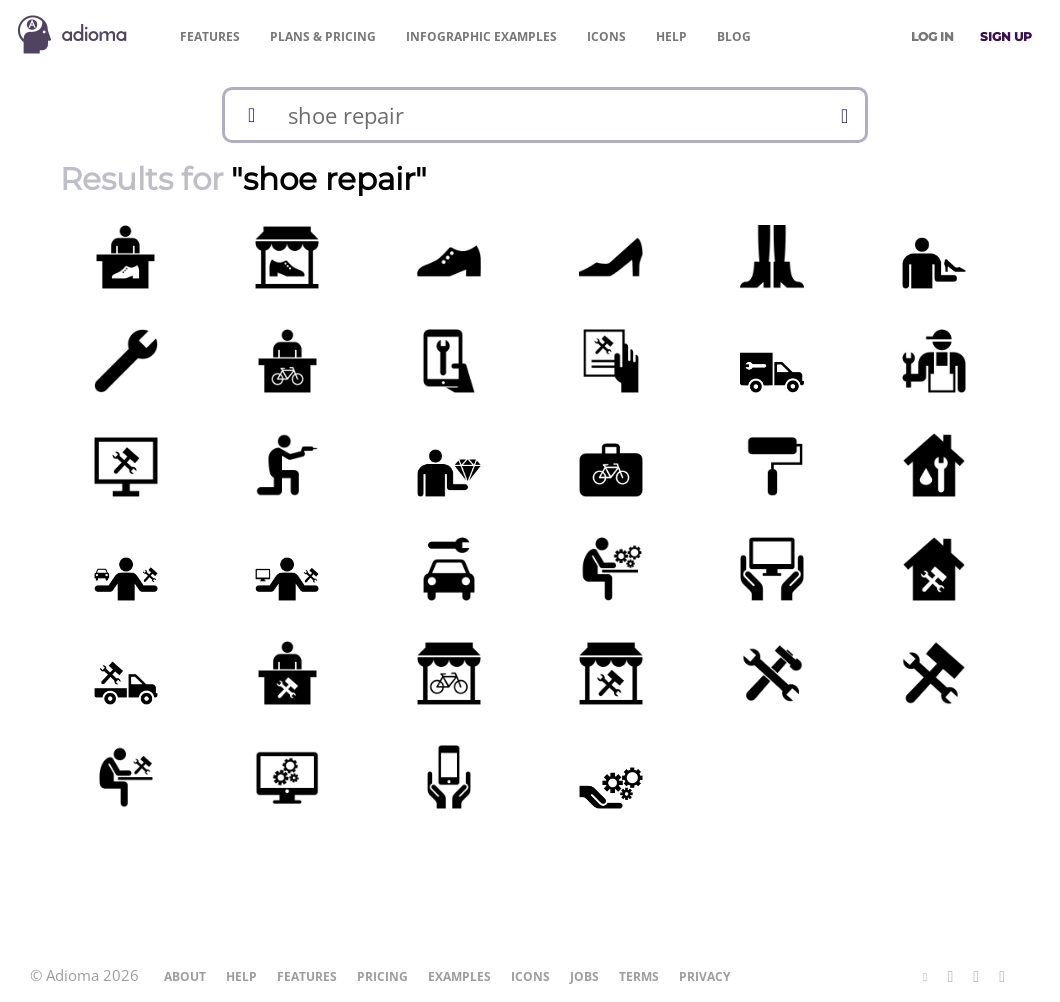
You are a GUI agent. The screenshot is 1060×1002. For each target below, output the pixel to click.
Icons (606, 36)
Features (210, 36)
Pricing (323, 36)
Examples (481, 36)
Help (671, 36)
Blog (734, 36)
